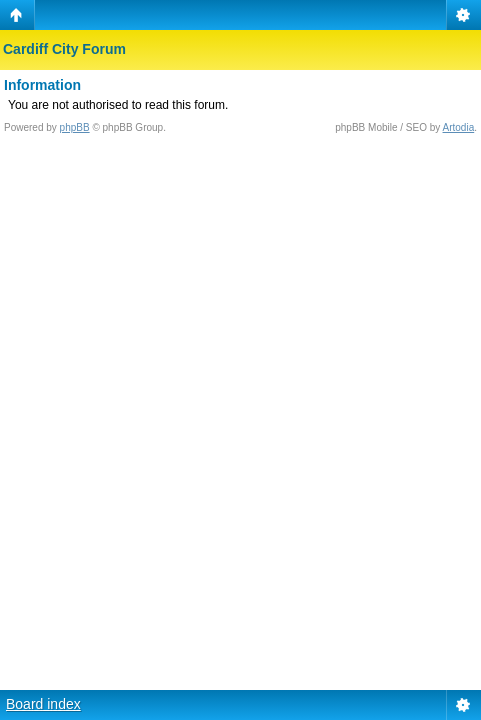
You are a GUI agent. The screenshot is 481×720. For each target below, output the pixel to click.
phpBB (75, 127)
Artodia (459, 127)
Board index (43, 704)
